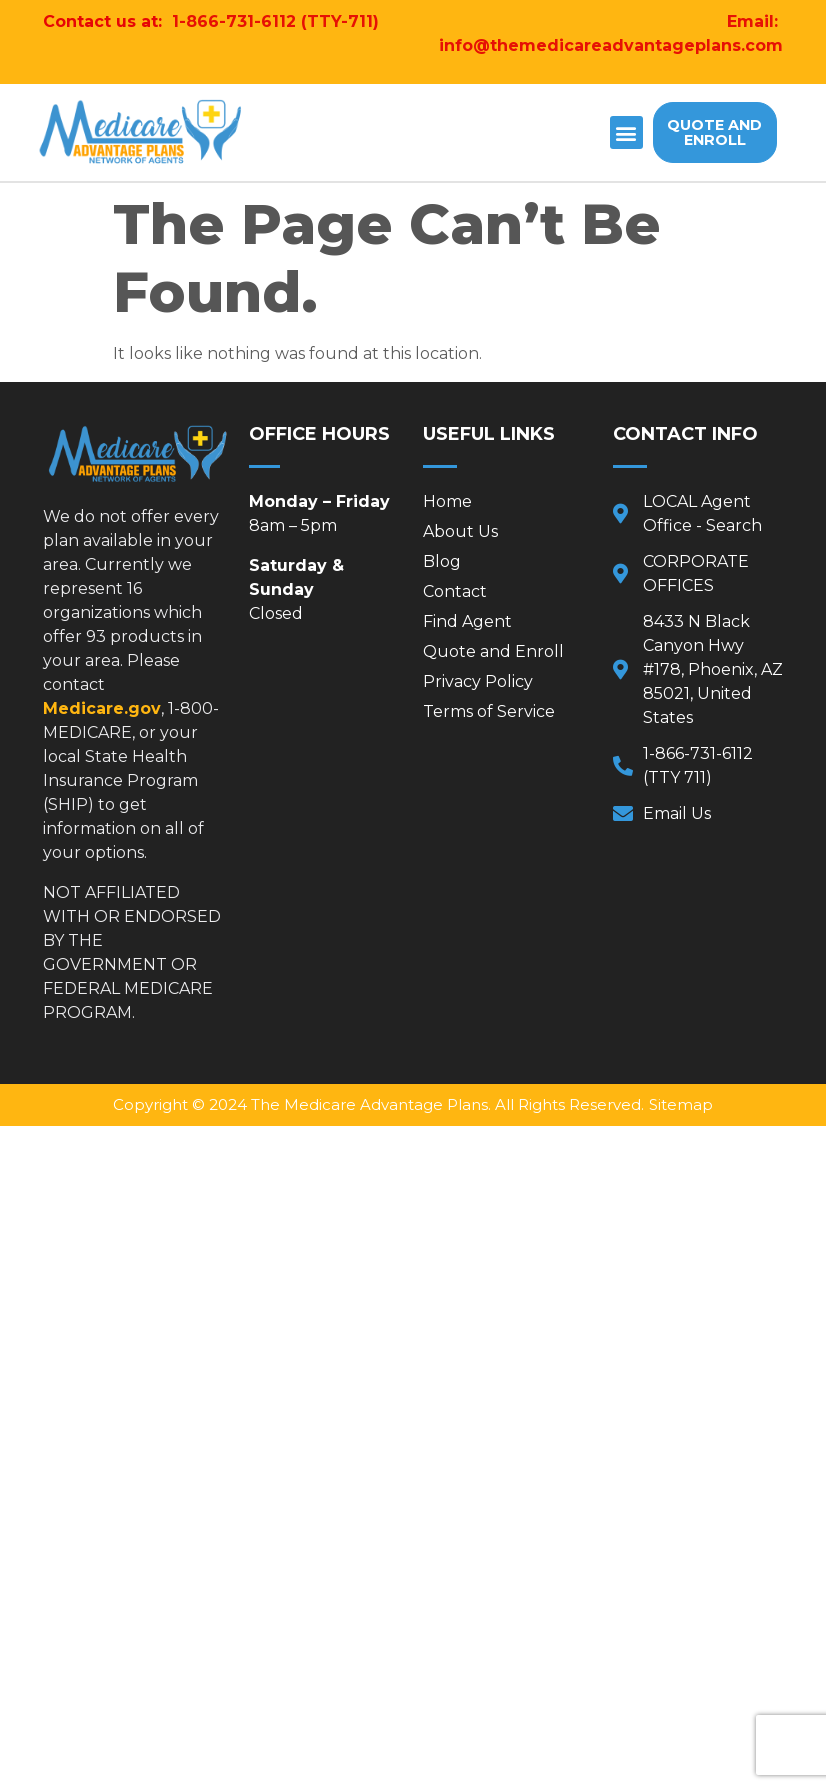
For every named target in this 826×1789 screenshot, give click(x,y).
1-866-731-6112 (234, 21)
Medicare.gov (102, 708)
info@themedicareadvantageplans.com (611, 45)
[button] (626, 132)
